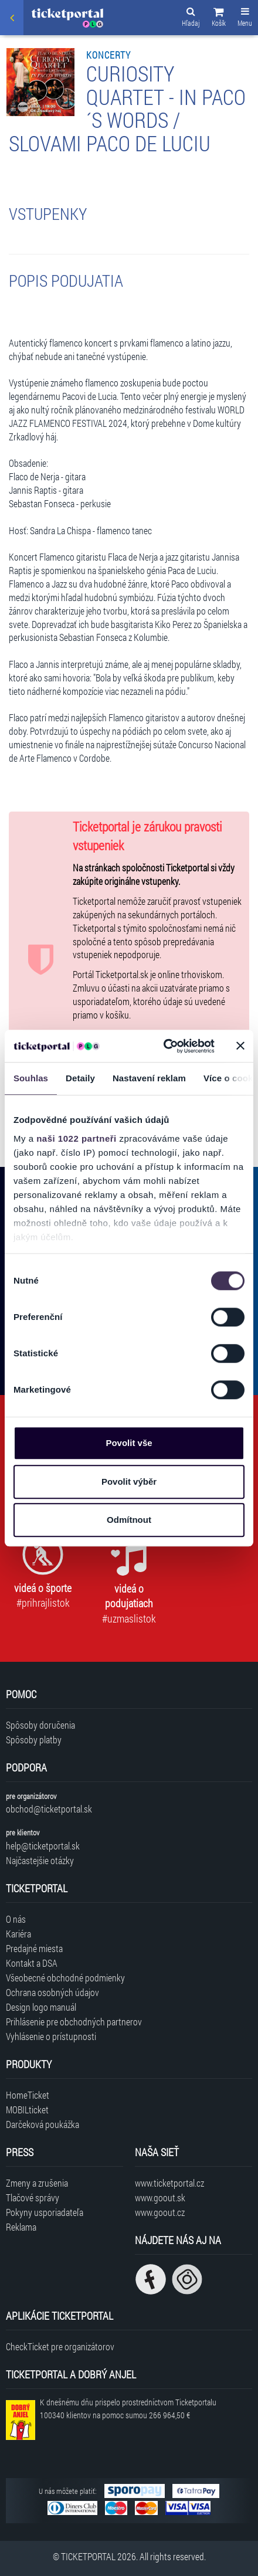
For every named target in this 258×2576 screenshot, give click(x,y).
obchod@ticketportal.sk (49, 1809)
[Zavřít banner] (240, 1046)
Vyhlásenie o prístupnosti (51, 2036)
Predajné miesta (34, 1948)
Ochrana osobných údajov (52, 1992)
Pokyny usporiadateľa (44, 2212)
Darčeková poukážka (42, 2124)
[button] (219, 19)
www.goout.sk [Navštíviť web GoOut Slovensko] (160, 2197)
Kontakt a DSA (31, 1963)
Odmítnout (129, 1520)
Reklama (21, 2227)
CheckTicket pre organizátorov (60, 2346)
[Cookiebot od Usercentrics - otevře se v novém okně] (164, 1046)
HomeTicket (27, 2095)
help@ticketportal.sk (43, 1845)
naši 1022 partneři (76, 1138)
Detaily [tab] (80, 1078)
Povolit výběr (129, 1481)
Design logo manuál (41, 2007)
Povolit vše (129, 1443)
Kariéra (18, 1933)
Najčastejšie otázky (40, 1860)
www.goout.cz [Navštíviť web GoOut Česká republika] (160, 2212)
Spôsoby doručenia (40, 1725)
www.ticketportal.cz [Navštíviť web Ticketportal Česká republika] (169, 2183)
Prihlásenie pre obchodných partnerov (74, 2021)
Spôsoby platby (34, 1739)
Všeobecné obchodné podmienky (65, 1977)
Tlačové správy (32, 2197)
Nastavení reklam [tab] (149, 1078)
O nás (16, 1919)
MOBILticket (27, 2109)
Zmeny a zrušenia (37, 2183)
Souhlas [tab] (30, 1078)
